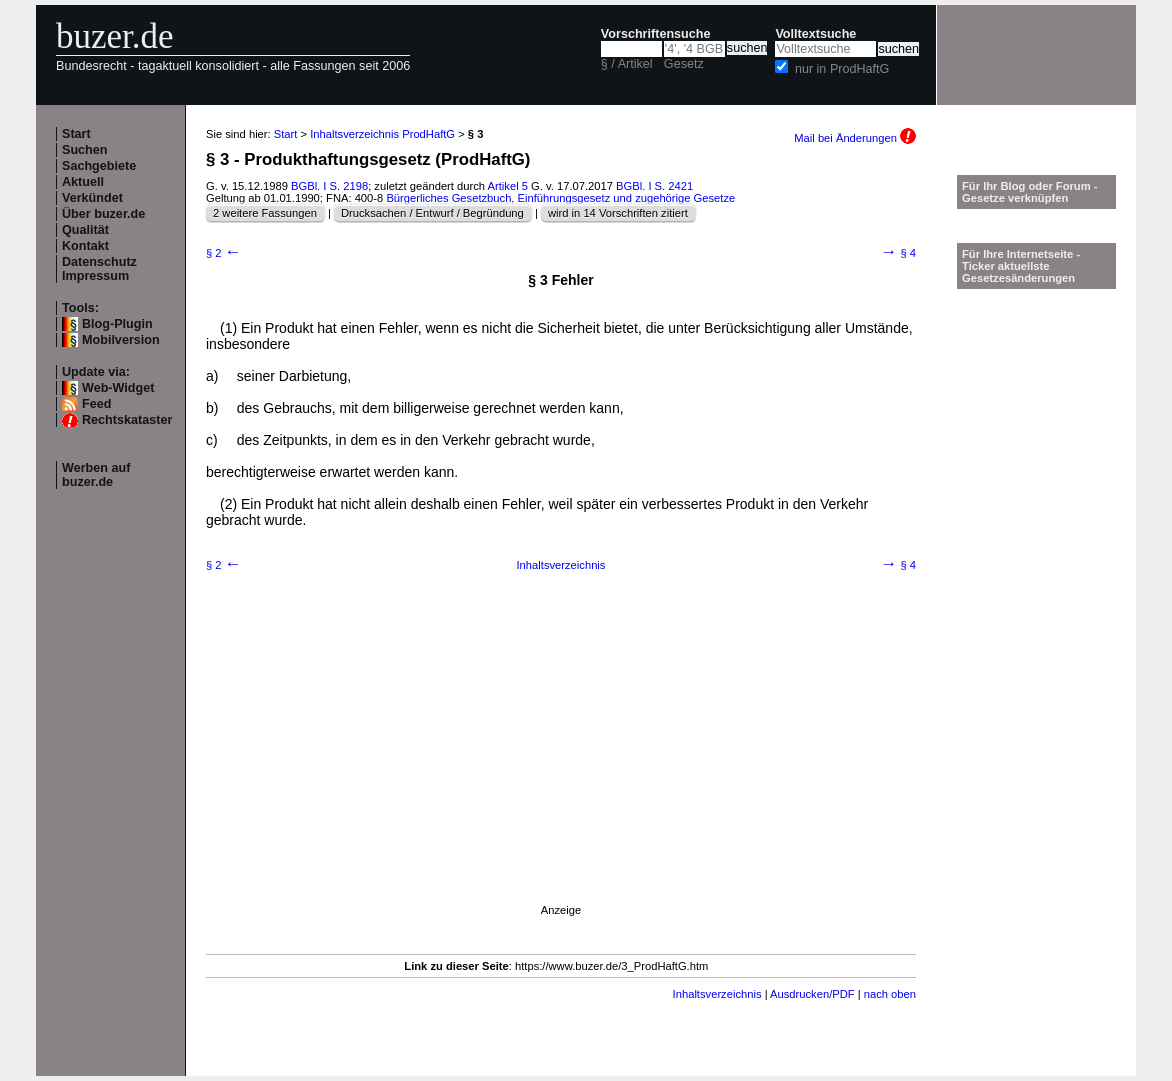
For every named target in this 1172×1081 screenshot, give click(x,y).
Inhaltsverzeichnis (561, 565)
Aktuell (83, 182)
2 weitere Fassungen (265, 213)
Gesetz (684, 64)
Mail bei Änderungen (855, 138)
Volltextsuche (815, 34)
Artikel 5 (508, 186)
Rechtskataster (127, 420)
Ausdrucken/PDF (812, 994)
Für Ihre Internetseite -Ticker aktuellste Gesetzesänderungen (1021, 266)
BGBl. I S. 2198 (329, 186)
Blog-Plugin (117, 324)
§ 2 (223, 253)
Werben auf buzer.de (96, 475)
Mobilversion (121, 340)
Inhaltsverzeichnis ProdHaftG (382, 134)
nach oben (890, 994)
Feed (96, 404)
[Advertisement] (561, 764)
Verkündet (92, 198)
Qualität (85, 230)
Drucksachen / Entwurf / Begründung (432, 213)
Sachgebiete (99, 166)
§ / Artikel (627, 64)
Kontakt (85, 246)
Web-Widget (118, 388)
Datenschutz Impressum (99, 269)
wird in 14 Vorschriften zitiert (618, 213)
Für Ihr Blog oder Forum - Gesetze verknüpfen (1030, 192)
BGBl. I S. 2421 (654, 186)
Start (76, 134)
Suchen (85, 150)
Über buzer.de (103, 214)
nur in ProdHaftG (842, 69)
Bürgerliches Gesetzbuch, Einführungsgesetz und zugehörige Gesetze (560, 198)
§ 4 (898, 253)
